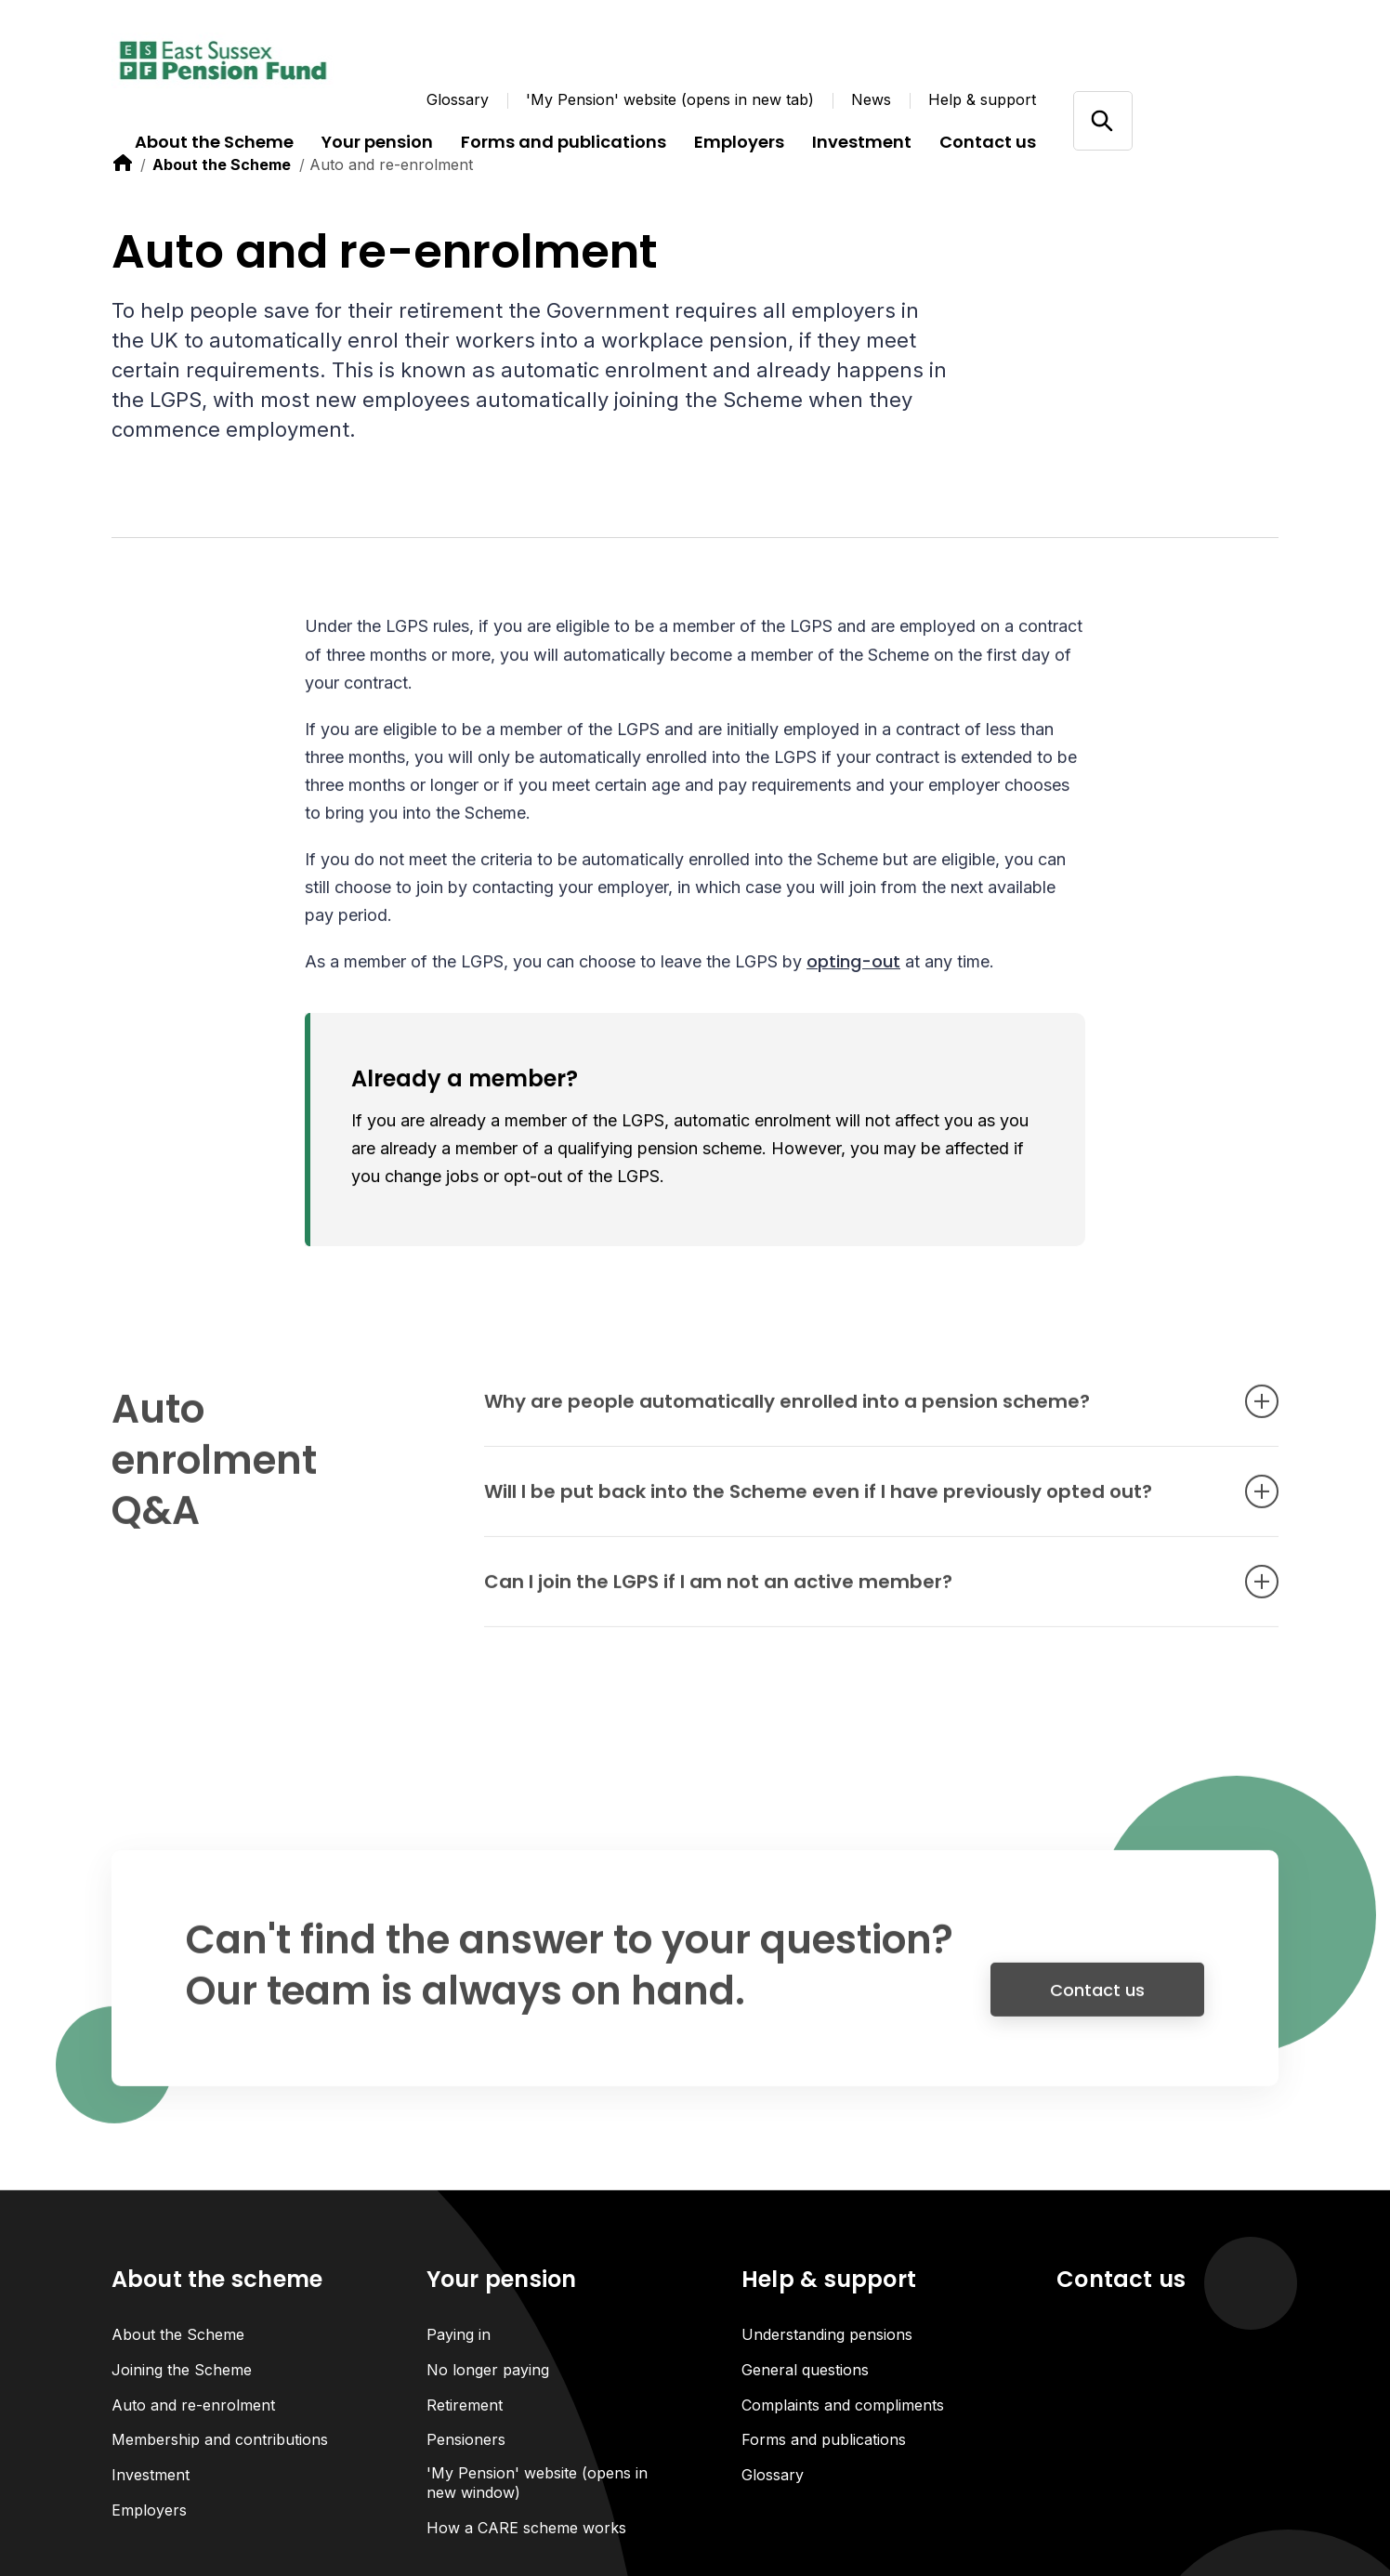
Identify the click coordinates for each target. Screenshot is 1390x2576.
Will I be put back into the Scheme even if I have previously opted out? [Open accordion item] (853, 1505)
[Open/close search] (1102, 120)
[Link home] (222, 60)
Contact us (1097, 2003)
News (871, 99)
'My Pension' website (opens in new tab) (670, 99)
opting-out (853, 963)
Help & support (982, 99)
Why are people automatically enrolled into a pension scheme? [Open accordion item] (853, 1415)
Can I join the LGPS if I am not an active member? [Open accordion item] (853, 1596)
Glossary (457, 99)
